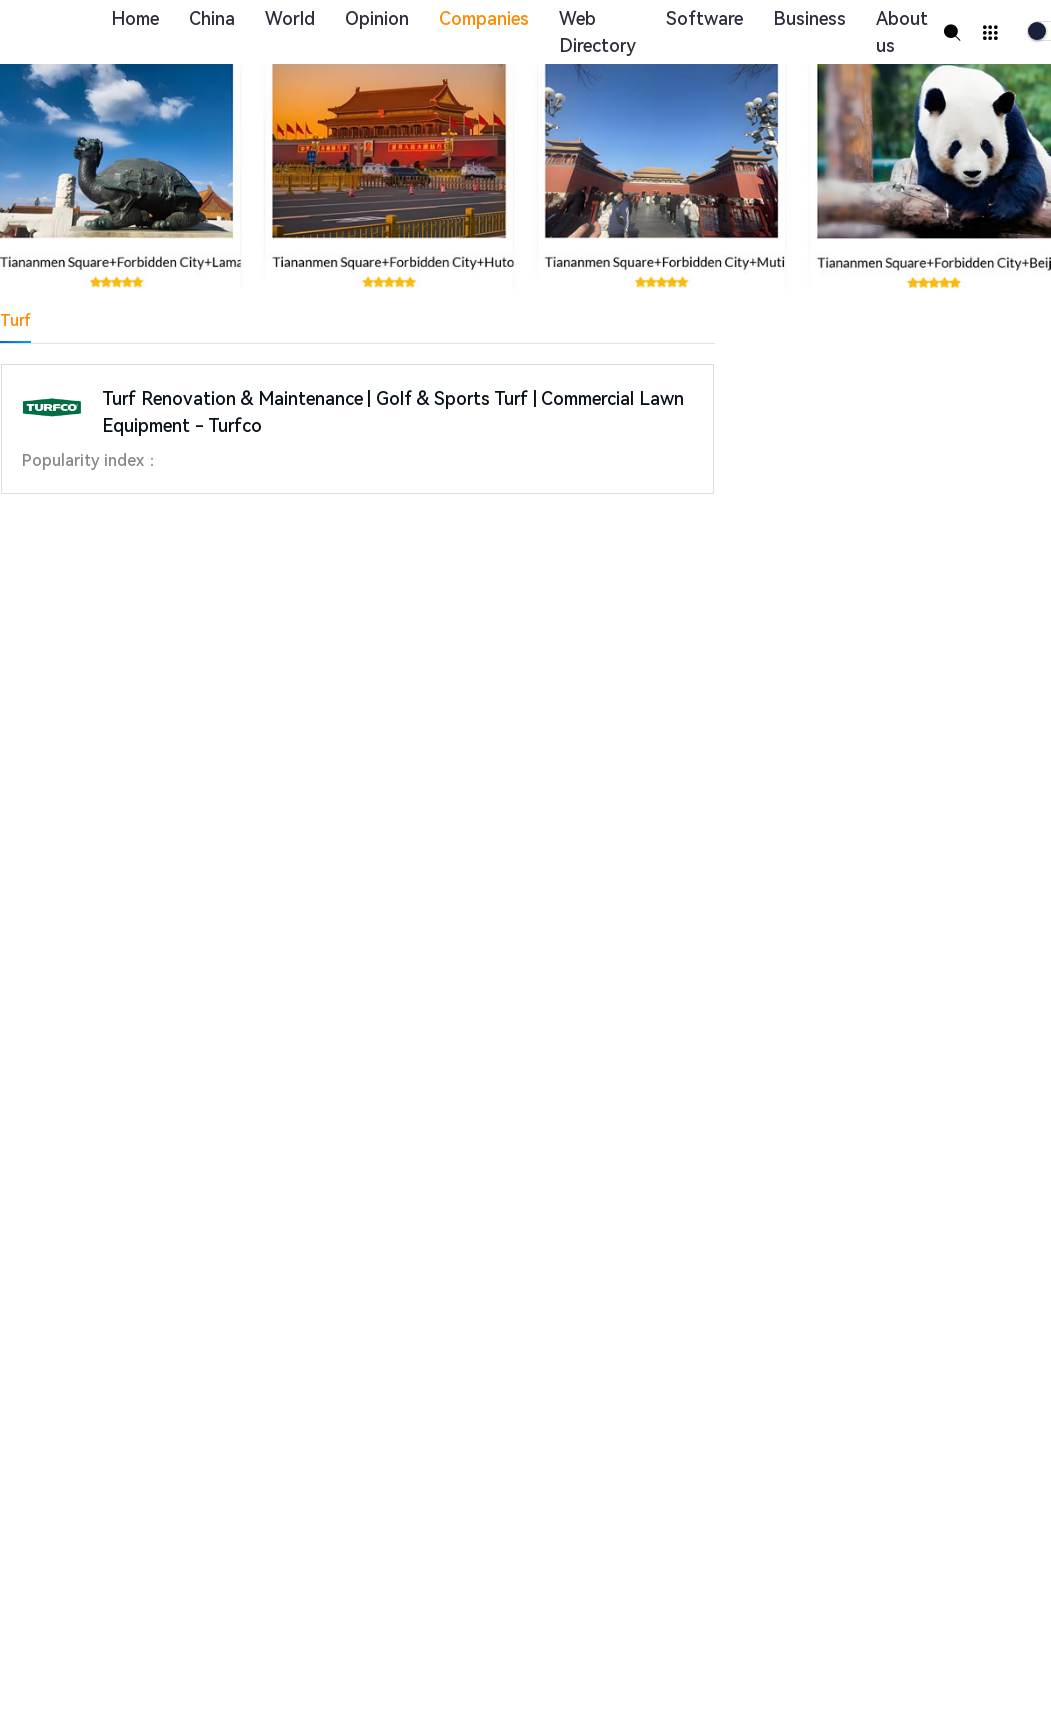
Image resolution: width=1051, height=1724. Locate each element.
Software (704, 18)
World (290, 18)
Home (135, 18)
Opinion (377, 18)
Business (809, 18)
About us (902, 32)
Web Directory (597, 32)
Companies (484, 18)
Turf (15, 320)
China (212, 18)
